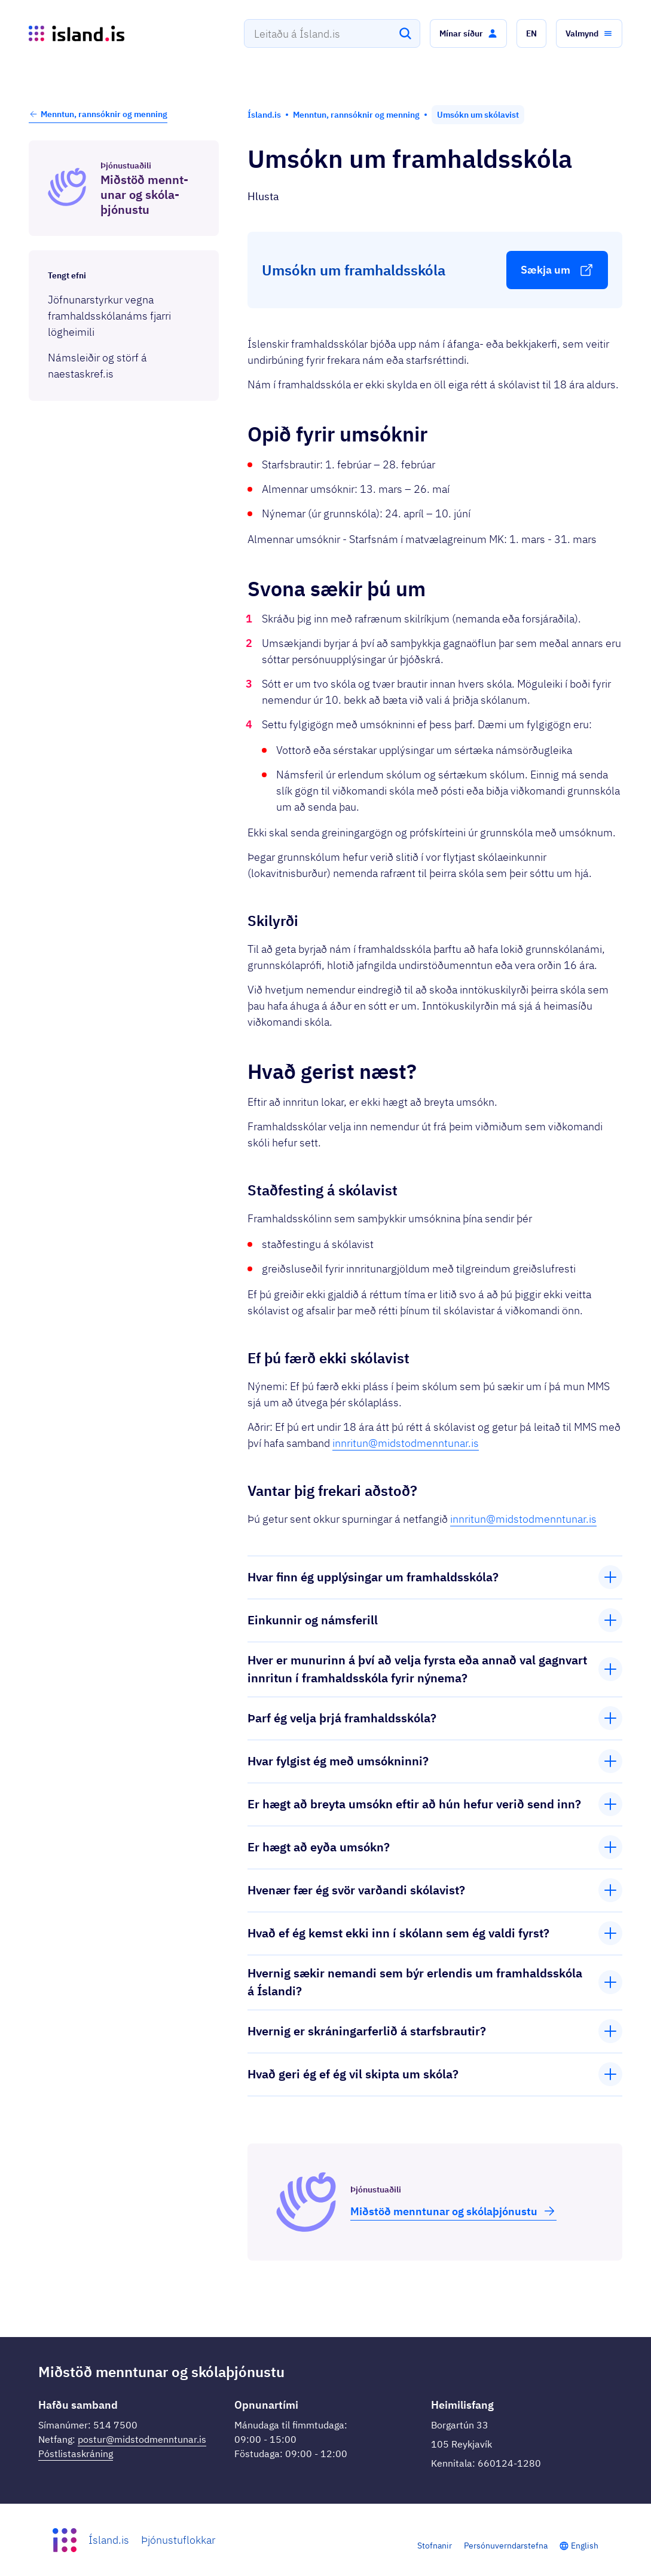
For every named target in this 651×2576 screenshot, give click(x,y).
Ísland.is (108, 2540)
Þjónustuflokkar (178, 2540)
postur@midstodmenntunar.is (142, 2439)
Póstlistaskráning (75, 2454)
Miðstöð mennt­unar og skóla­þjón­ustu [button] (453, 2211)
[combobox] (332, 33)
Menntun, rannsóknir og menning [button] (98, 114)
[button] (468, 33)
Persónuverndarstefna (506, 2545)
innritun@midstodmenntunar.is (405, 1443)
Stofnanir (434, 2545)
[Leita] (405, 33)
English (584, 2545)
